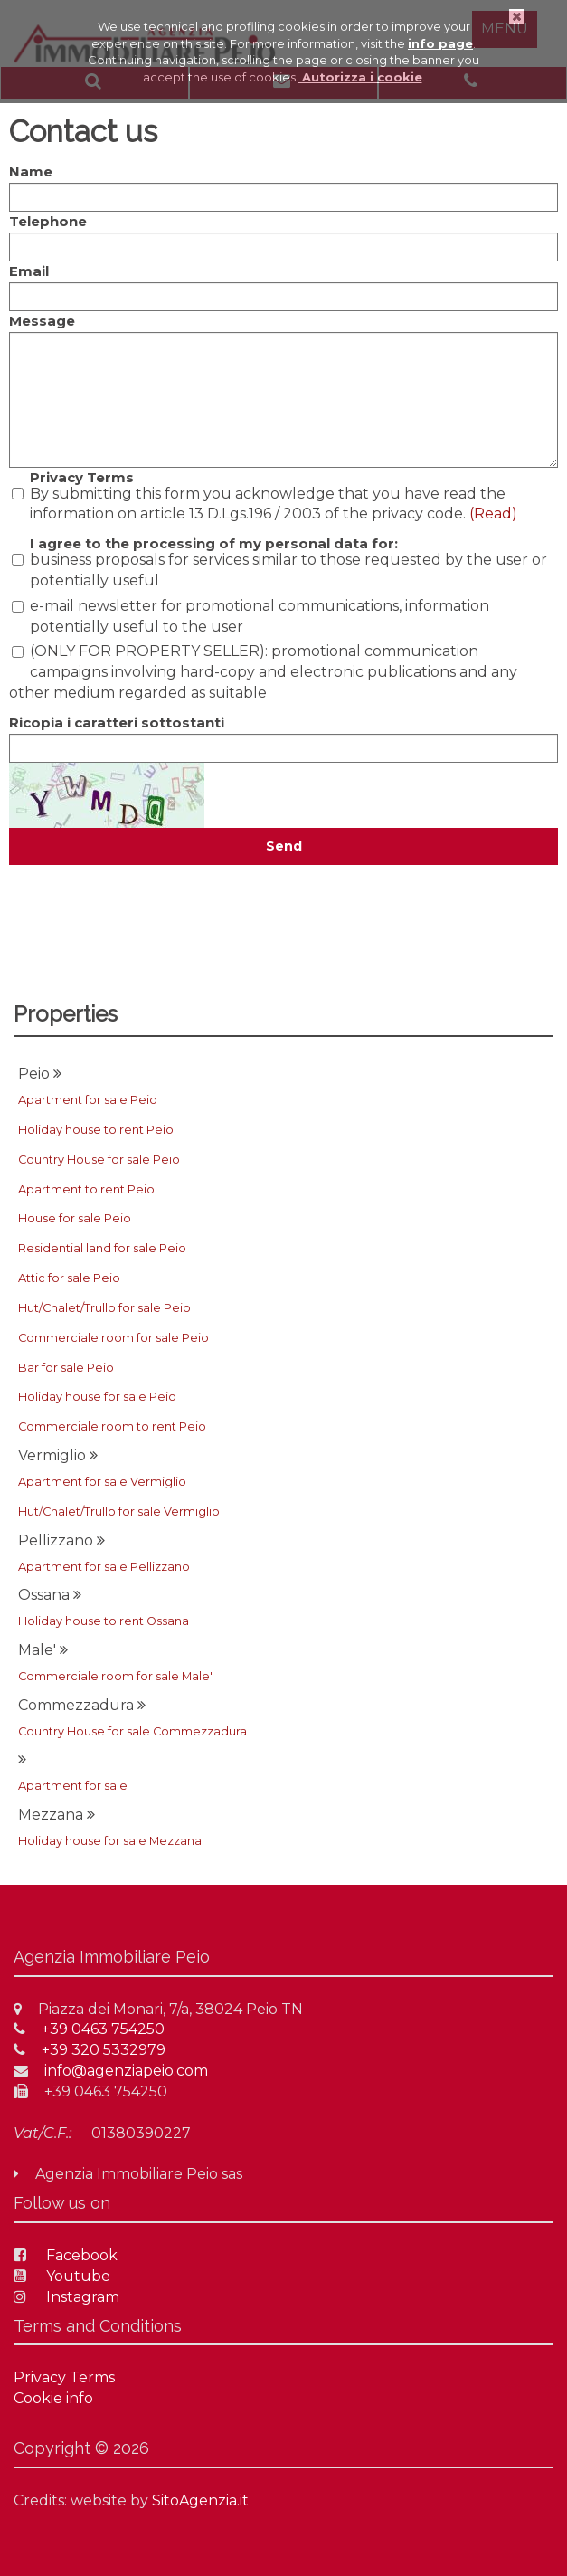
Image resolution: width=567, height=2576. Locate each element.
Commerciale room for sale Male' (115, 1676)
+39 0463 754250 (89, 2029)
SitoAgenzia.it (200, 2500)
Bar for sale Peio (66, 1367)
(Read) (493, 513)
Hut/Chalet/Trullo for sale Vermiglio (119, 1511)
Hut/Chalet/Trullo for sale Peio (104, 1308)
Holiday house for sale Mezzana (110, 1841)
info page (440, 43)
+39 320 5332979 (89, 2049)
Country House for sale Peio (99, 1159)
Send (284, 846)
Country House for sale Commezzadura (132, 1731)
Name (30, 171)
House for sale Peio (74, 1218)
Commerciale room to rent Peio (112, 1426)
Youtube (62, 2276)
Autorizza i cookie (360, 77)
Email (29, 271)
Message (42, 320)
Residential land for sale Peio (102, 1248)
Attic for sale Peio (69, 1278)
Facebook (66, 2255)
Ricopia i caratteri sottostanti (116, 722)
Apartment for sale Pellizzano (104, 1566)
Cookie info (53, 2398)
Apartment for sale (73, 1785)
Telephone (48, 221)
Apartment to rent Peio (86, 1189)
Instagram (66, 2296)
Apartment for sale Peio (87, 1100)
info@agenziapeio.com (111, 2070)
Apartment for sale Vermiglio (102, 1481)
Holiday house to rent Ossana (103, 1621)
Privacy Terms (82, 477)
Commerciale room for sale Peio (113, 1338)
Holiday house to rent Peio (96, 1129)
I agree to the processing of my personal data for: (214, 543)
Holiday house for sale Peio (97, 1396)
